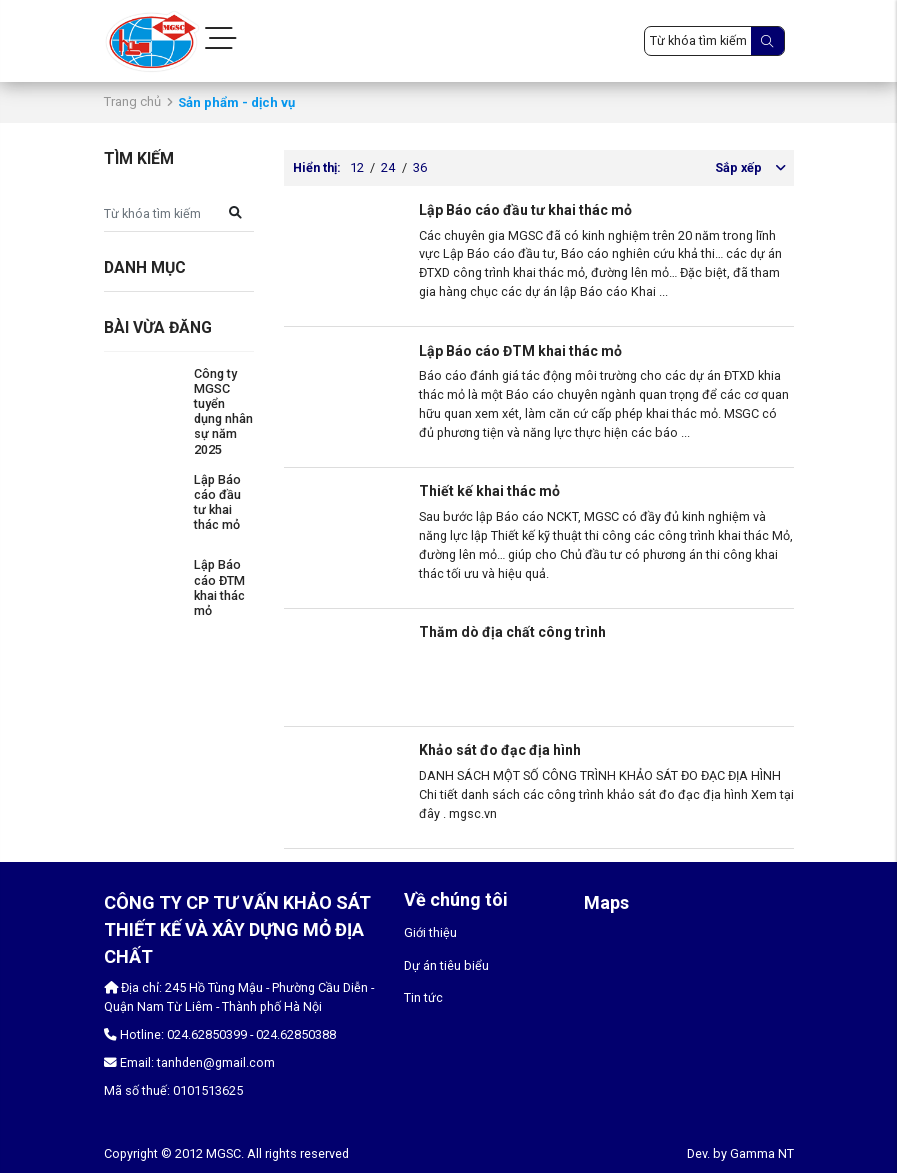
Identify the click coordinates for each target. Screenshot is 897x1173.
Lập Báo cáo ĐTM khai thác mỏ (219, 587)
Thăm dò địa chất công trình (512, 632)
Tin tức (423, 997)
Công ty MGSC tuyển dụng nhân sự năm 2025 (223, 411)
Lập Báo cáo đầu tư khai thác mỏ (217, 502)
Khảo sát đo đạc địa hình (500, 750)
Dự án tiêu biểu (446, 965)
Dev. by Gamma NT (740, 1153)
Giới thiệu (430, 932)
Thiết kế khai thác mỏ (489, 491)
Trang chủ (132, 101)
